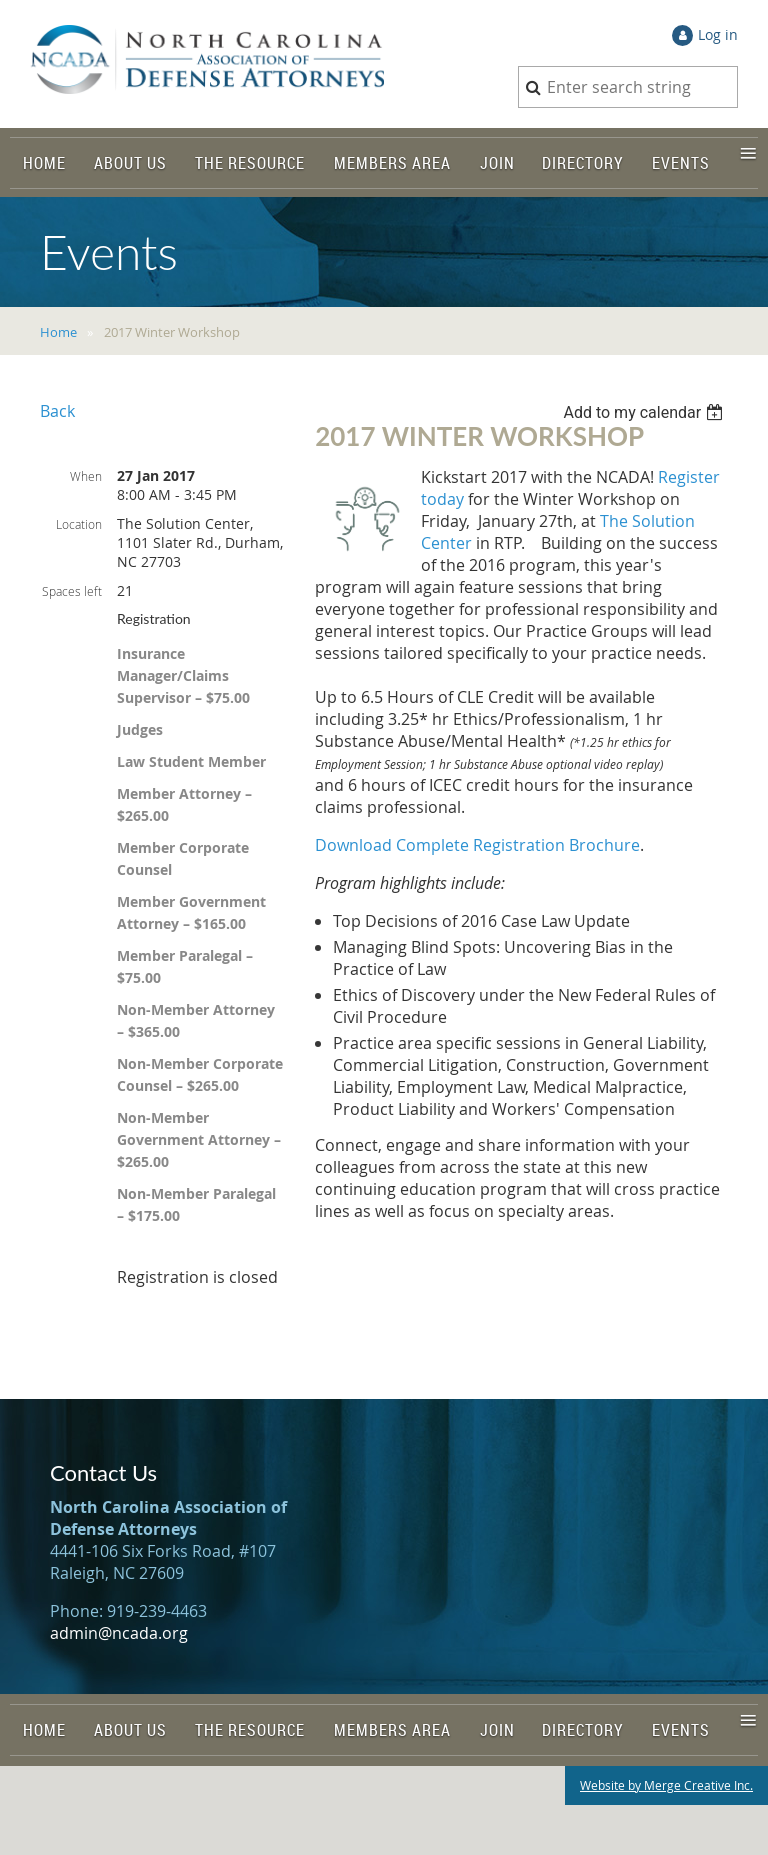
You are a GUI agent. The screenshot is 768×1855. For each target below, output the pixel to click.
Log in (718, 34)
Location (79, 524)
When (86, 476)
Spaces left (72, 591)
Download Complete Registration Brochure (477, 845)
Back (57, 411)
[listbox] (645, 412)
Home (58, 332)
